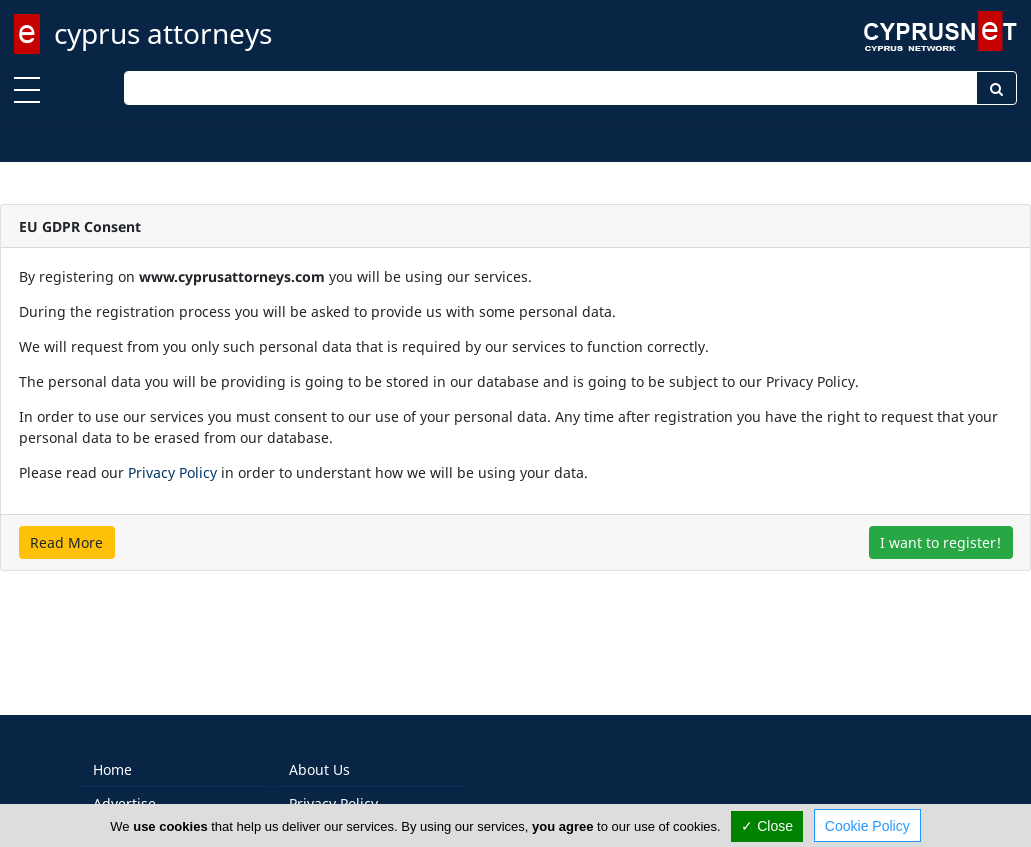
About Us (319, 748)
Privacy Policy (172, 472)
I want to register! (940, 542)
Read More (66, 542)
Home (112, 748)
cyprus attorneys (163, 33)
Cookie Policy (867, 826)
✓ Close (767, 826)
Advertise (124, 782)
